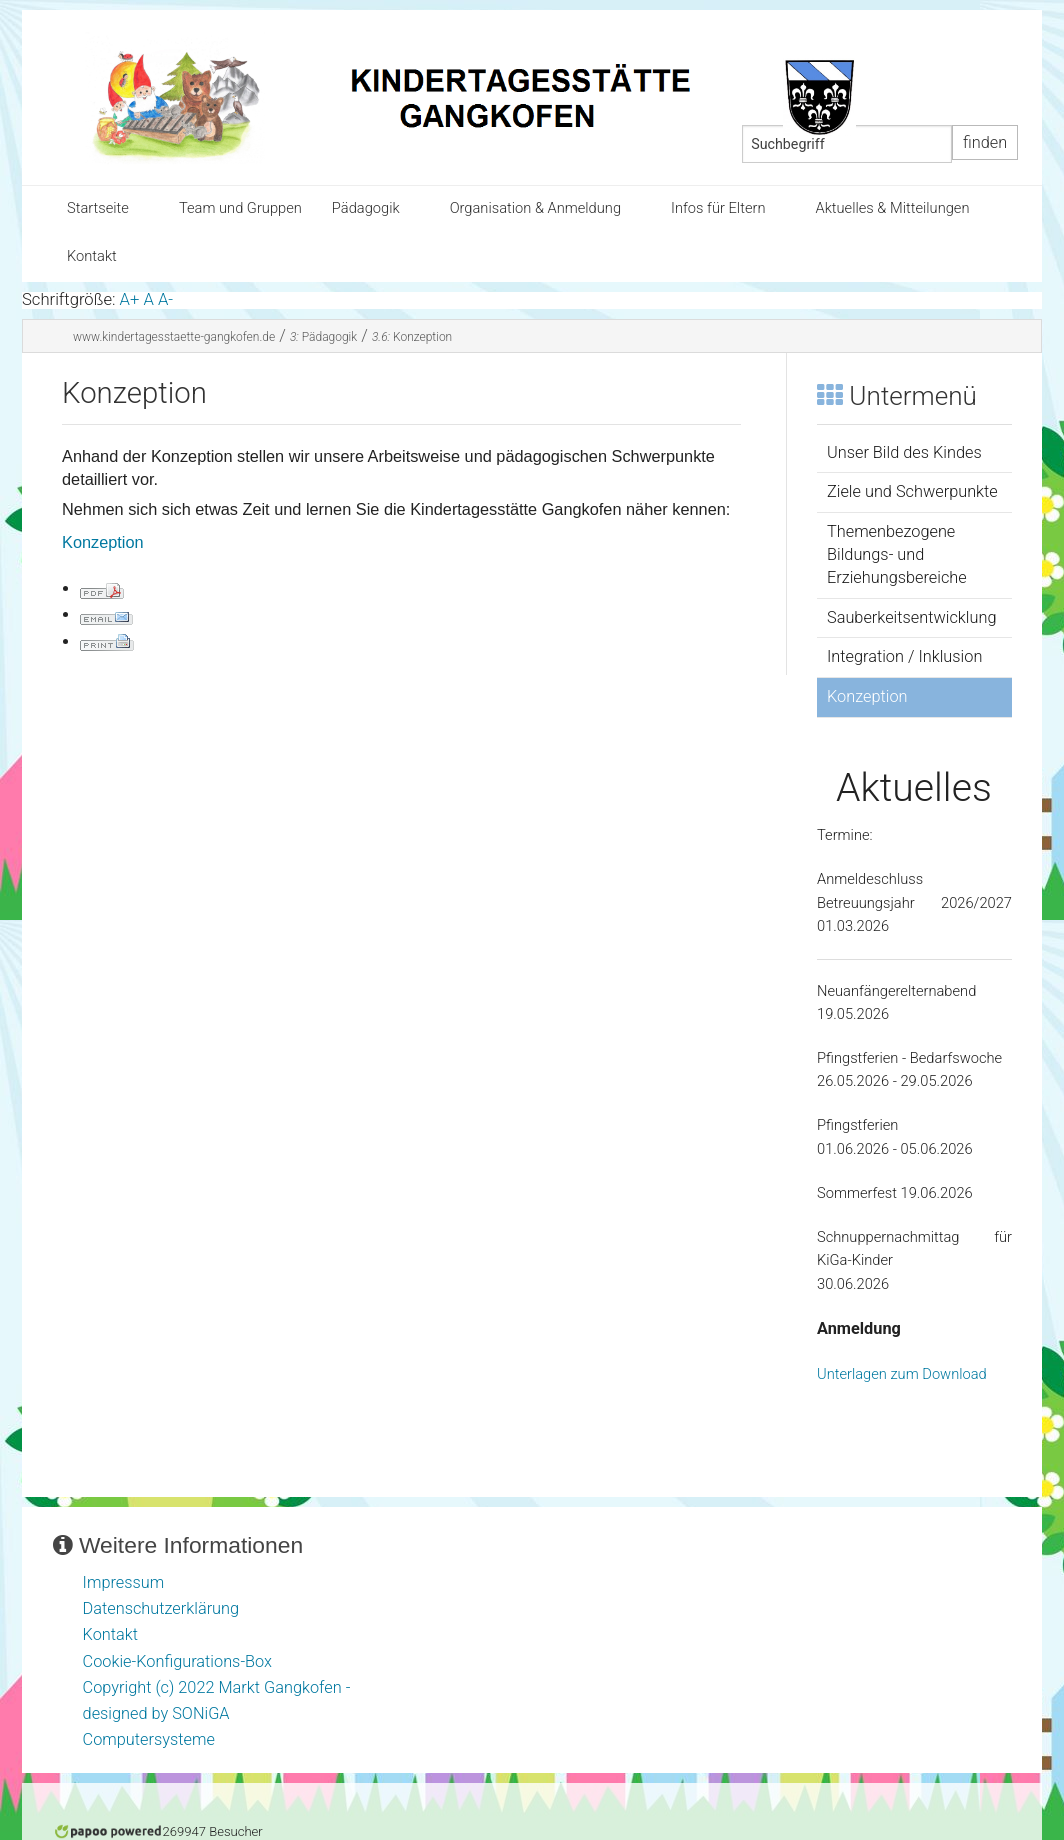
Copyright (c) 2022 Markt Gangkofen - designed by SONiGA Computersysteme (217, 1713)
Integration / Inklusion (904, 656)
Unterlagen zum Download (902, 1374)
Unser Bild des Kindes (904, 452)
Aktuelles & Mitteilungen (892, 208)
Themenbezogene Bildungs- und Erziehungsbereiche (897, 554)
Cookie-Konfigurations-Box (177, 1661)
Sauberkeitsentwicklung (911, 617)
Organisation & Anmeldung (535, 208)
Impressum (124, 1582)
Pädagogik (366, 208)
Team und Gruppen (240, 208)
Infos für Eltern (718, 208)
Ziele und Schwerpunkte (912, 491)
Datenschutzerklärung (161, 1608)
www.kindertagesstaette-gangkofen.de (174, 337)
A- (165, 299)
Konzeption (412, 337)
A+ (130, 299)
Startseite (98, 208)
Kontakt (92, 256)
